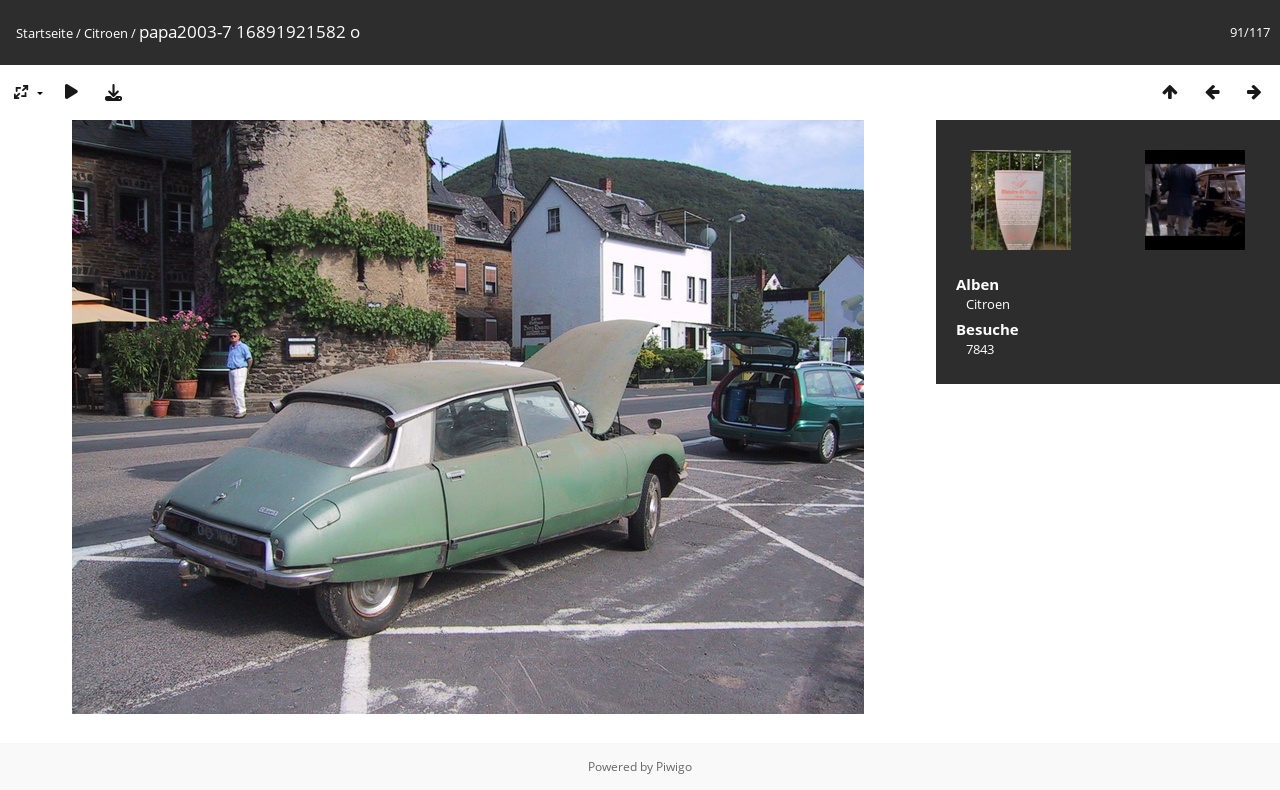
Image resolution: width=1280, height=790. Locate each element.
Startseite (44, 33)
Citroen (106, 33)
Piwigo (674, 766)
